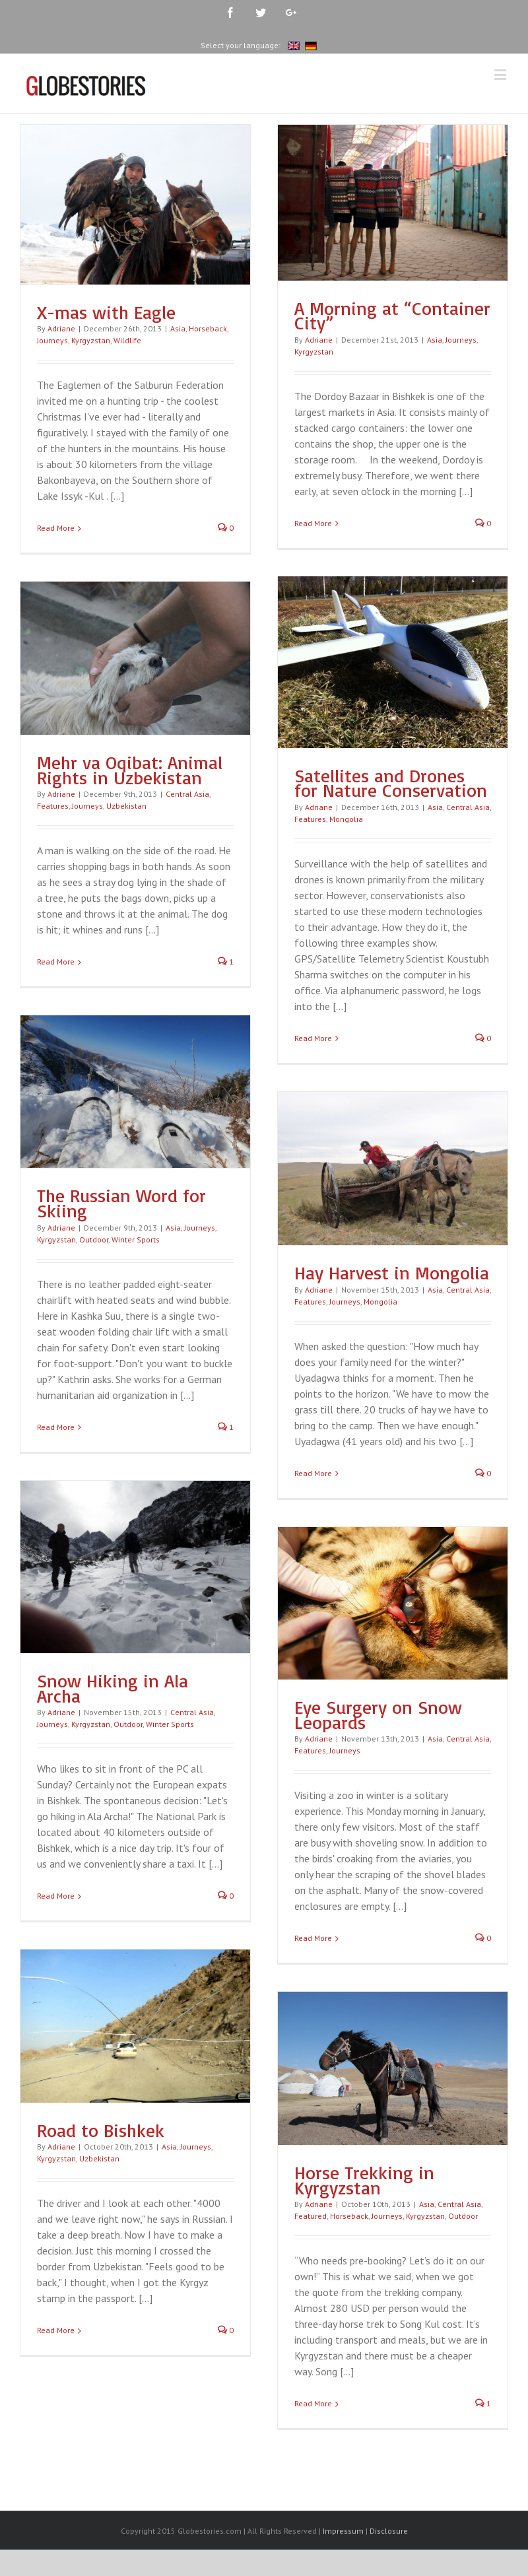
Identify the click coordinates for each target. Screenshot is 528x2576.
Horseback (208, 328)
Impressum (343, 2533)
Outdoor (93, 1239)
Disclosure (389, 2533)
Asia (177, 328)
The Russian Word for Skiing (121, 1203)
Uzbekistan (126, 806)
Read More (56, 528)
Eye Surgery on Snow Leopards (378, 1714)
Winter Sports (136, 1239)
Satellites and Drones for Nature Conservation (390, 783)
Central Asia (468, 807)
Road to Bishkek (100, 2130)
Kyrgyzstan (90, 340)
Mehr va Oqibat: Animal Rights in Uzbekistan (129, 770)
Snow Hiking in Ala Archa (112, 1688)
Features (310, 819)
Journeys (52, 340)
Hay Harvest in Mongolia (391, 1272)
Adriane (61, 328)
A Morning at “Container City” (392, 315)
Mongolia (346, 819)
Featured (310, 2216)
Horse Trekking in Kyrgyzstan (364, 2180)
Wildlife (127, 340)
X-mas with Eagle (106, 311)
